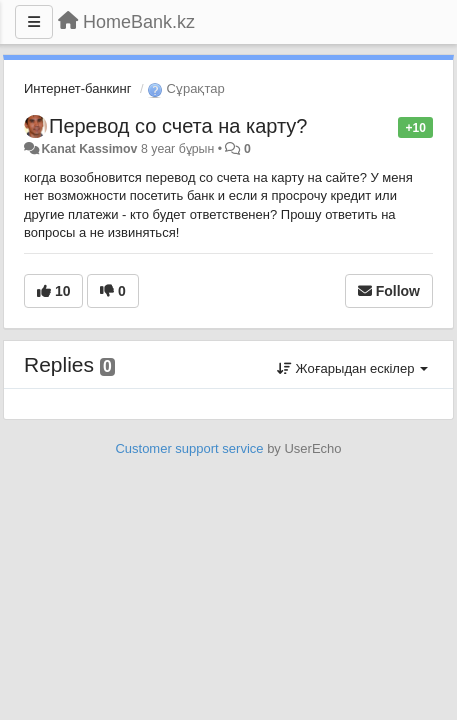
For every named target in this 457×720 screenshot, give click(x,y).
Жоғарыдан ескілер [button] (352, 368)
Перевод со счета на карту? (178, 126)
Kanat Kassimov (89, 149)
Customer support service (189, 448)
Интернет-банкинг (77, 88)
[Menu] (34, 22)
